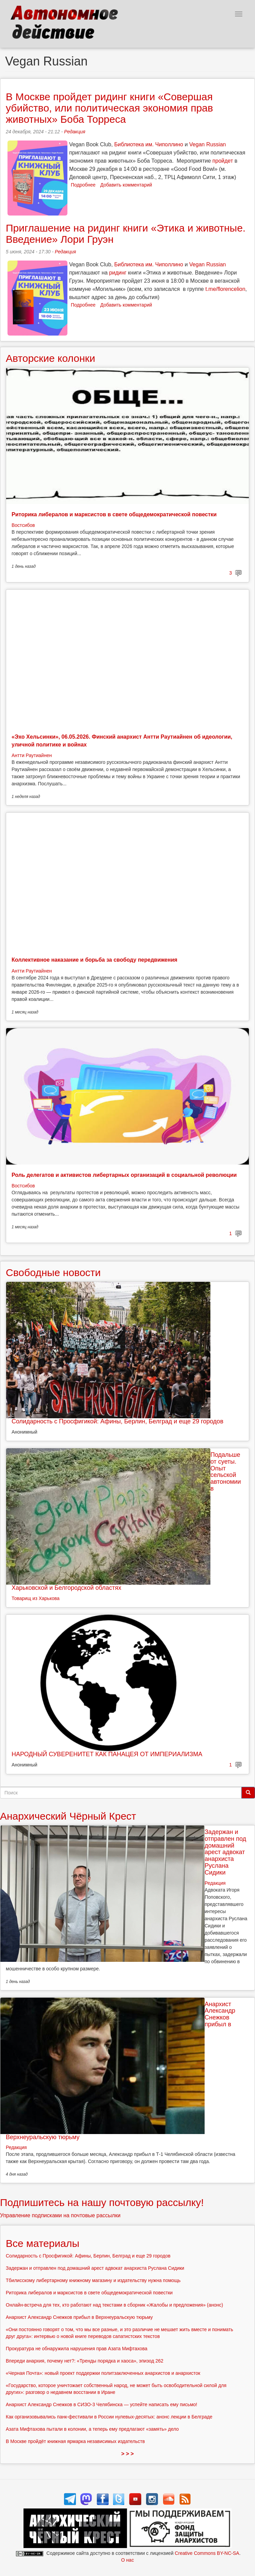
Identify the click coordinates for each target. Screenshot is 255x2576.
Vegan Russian (207, 144)
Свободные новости (53, 1272)
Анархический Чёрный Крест (68, 1816)
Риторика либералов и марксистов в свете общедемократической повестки (114, 514)
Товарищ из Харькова (36, 1598)
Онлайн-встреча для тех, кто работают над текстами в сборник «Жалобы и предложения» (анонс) (114, 2305)
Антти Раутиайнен (32, 755)
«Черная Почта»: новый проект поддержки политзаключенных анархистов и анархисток (103, 2373)
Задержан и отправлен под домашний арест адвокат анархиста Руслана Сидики (225, 1852)
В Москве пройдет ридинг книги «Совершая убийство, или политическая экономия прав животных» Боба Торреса (109, 108)
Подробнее (83, 185)
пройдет (222, 161)
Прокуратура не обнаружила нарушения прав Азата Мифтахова (76, 2348)
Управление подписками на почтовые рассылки (60, 2215)
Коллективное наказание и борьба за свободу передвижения (94, 960)
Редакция (74, 131)
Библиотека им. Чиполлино (148, 144)
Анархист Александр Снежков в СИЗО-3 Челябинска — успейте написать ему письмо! (101, 2404)
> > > (127, 2454)
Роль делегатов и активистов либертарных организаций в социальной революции (124, 1175)
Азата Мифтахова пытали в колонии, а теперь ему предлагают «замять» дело (92, 2429)
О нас (127, 2560)
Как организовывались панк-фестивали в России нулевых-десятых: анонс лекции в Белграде (109, 2416)
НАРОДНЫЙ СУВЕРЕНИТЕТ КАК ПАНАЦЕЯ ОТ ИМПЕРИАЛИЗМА (107, 1754)
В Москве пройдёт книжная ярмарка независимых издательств (75, 2441)
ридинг (118, 273)
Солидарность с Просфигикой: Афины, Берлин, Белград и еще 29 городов (117, 1421)
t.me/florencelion (225, 289)
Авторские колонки (50, 358)
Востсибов (23, 525)
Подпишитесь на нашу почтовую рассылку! (102, 2202)
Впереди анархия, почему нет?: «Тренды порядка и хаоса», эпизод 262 (84, 2361)
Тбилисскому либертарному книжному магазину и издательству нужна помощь (93, 2280)
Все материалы (42, 2243)
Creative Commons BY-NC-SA (207, 2553)
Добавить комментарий (126, 185)
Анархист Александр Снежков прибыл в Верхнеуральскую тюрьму (79, 2317)
